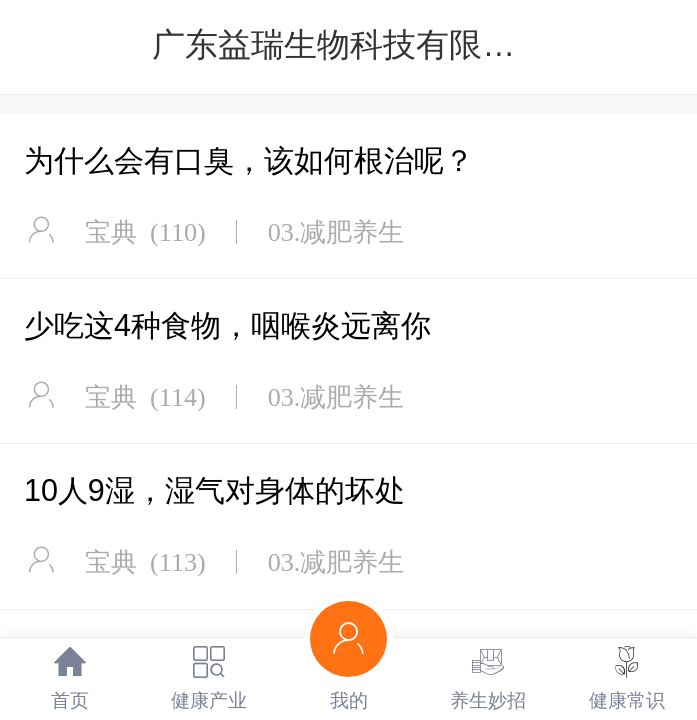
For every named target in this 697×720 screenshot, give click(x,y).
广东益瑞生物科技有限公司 (350, 44)
